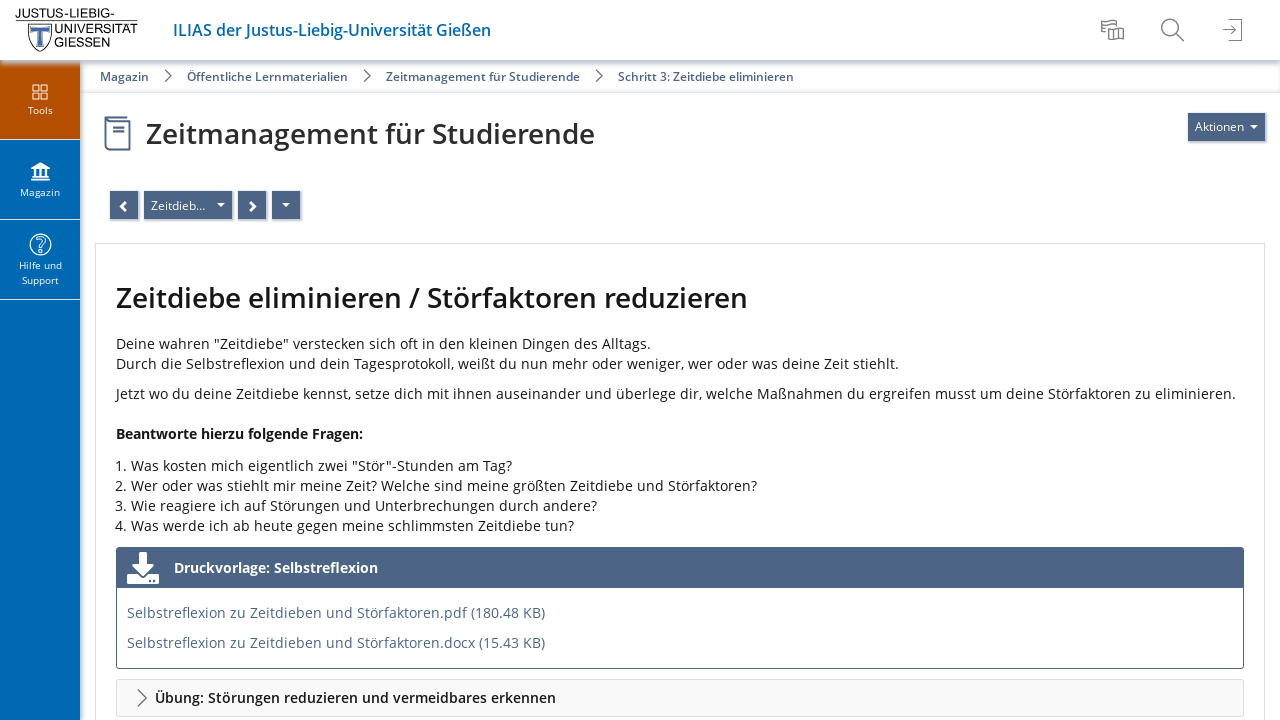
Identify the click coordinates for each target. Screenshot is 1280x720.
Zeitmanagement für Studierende (483, 76)
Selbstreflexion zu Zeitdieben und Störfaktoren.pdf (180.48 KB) (336, 612)
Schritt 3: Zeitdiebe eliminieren (706, 76)
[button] (680, 698)
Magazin (124, 76)
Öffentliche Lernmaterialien (267, 76)
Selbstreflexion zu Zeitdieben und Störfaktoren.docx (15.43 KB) (336, 642)
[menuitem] (1115, 30)
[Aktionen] (286, 205)
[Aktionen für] (1226, 127)
